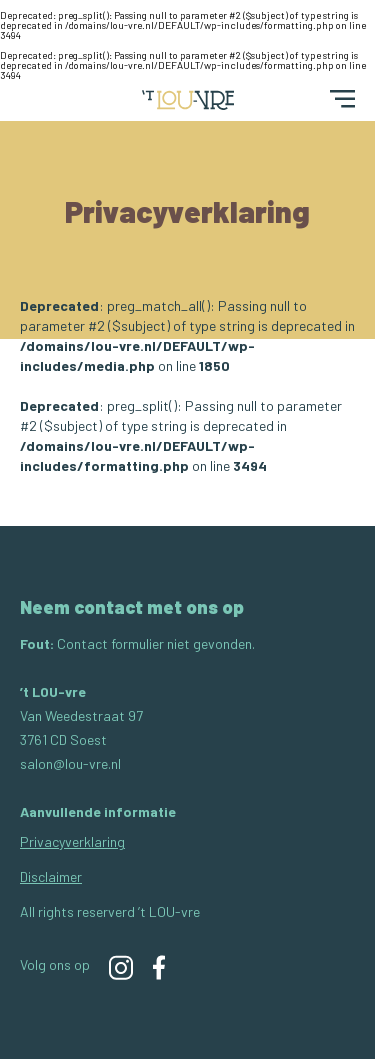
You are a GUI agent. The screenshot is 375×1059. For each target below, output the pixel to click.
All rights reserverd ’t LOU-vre (110, 911)
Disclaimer (51, 876)
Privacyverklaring (72, 841)
